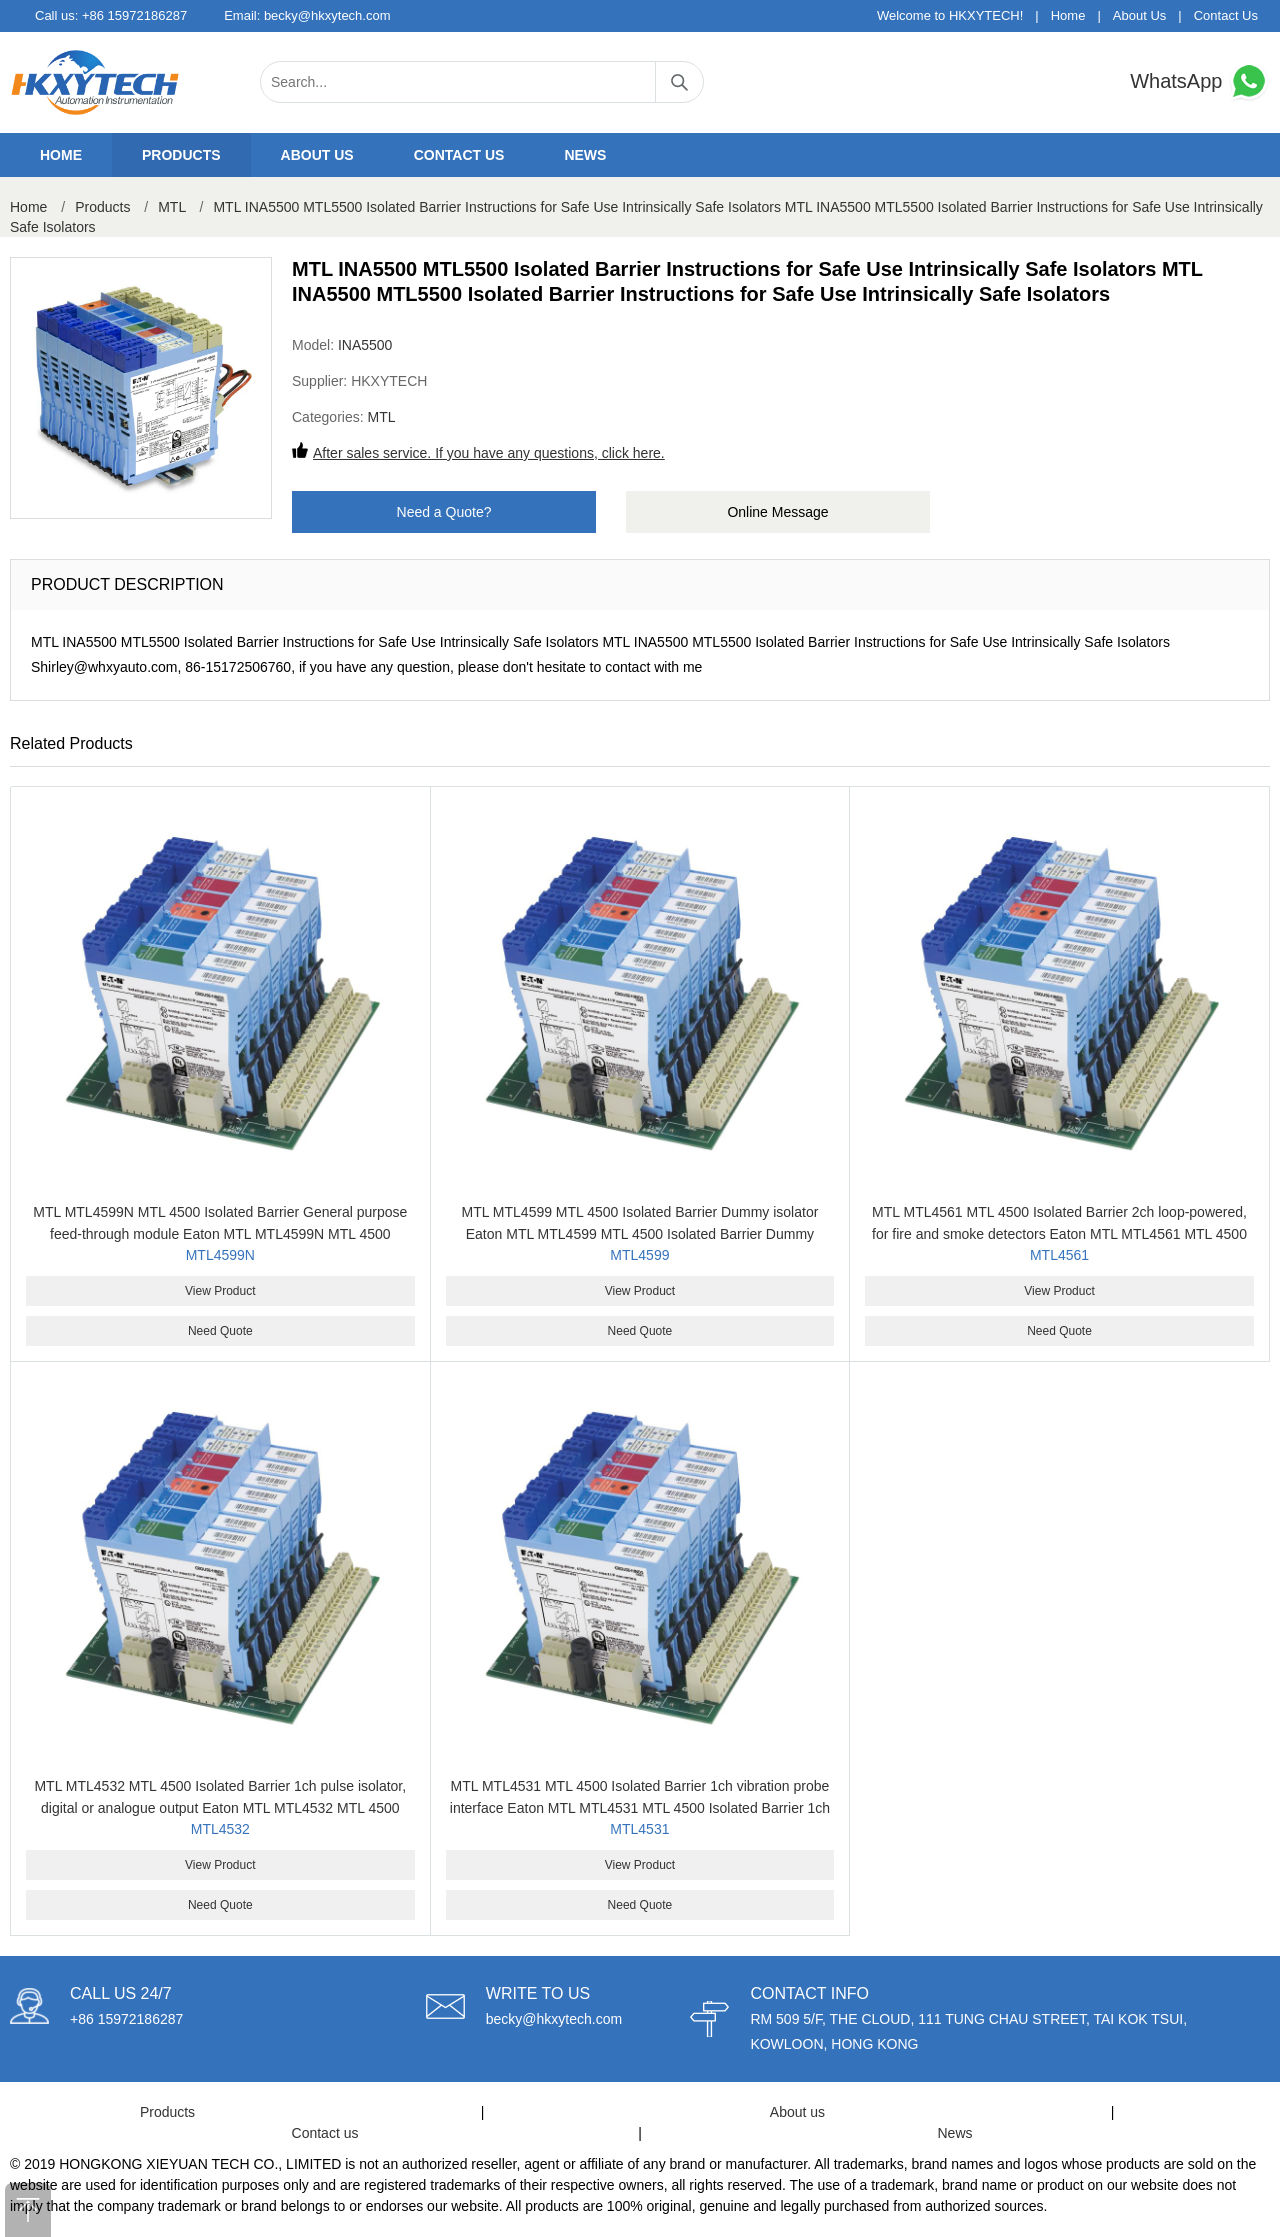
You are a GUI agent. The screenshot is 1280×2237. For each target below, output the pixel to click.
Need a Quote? (444, 512)
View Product (220, 1291)
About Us (1139, 15)
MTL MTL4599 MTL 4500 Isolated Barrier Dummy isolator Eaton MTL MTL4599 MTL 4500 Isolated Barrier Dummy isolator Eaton (639, 1234)
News (585, 155)
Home (1068, 15)
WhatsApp (1200, 81)
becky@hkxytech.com (327, 15)
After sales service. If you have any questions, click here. (489, 453)
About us (317, 155)
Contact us (459, 155)
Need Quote (220, 1331)
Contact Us (1226, 15)
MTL (171, 207)
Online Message (777, 512)
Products (181, 155)
